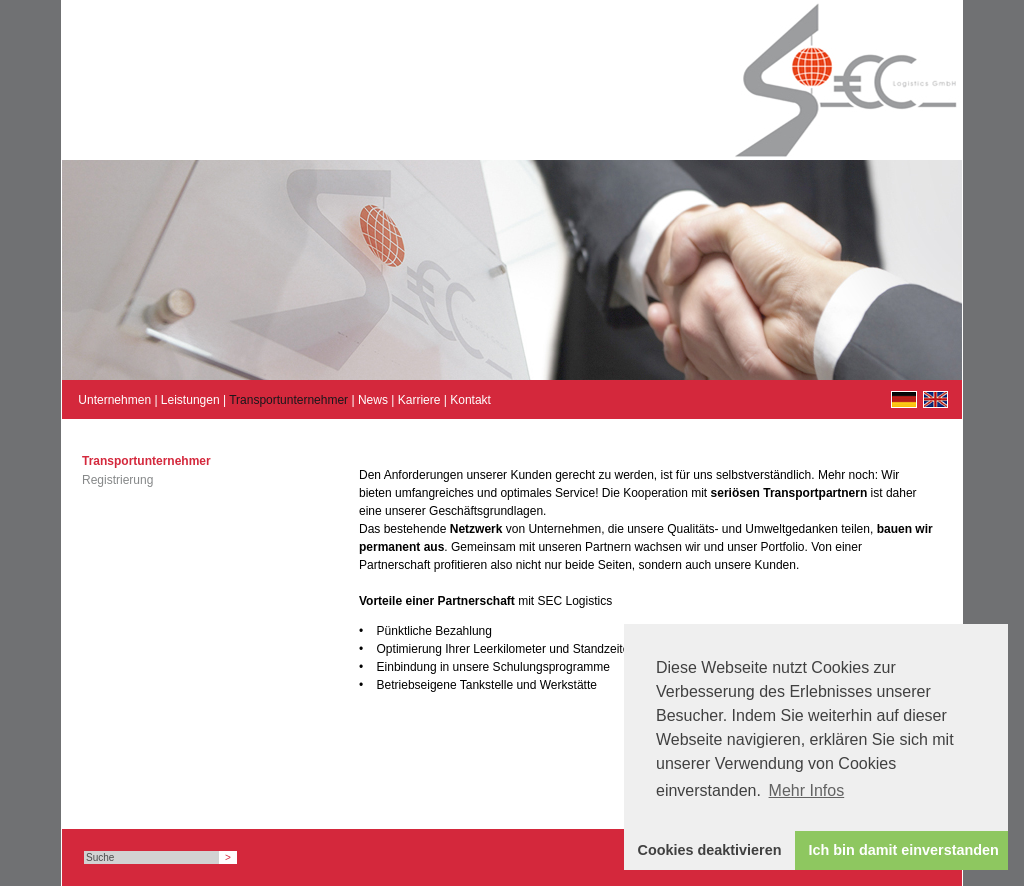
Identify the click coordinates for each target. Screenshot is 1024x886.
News (373, 400)
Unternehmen (114, 400)
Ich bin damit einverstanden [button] (904, 850)
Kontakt (470, 400)
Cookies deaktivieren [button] (710, 850)
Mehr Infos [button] (807, 790)
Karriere (419, 400)
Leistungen (190, 400)
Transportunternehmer (288, 400)
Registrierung (117, 480)
